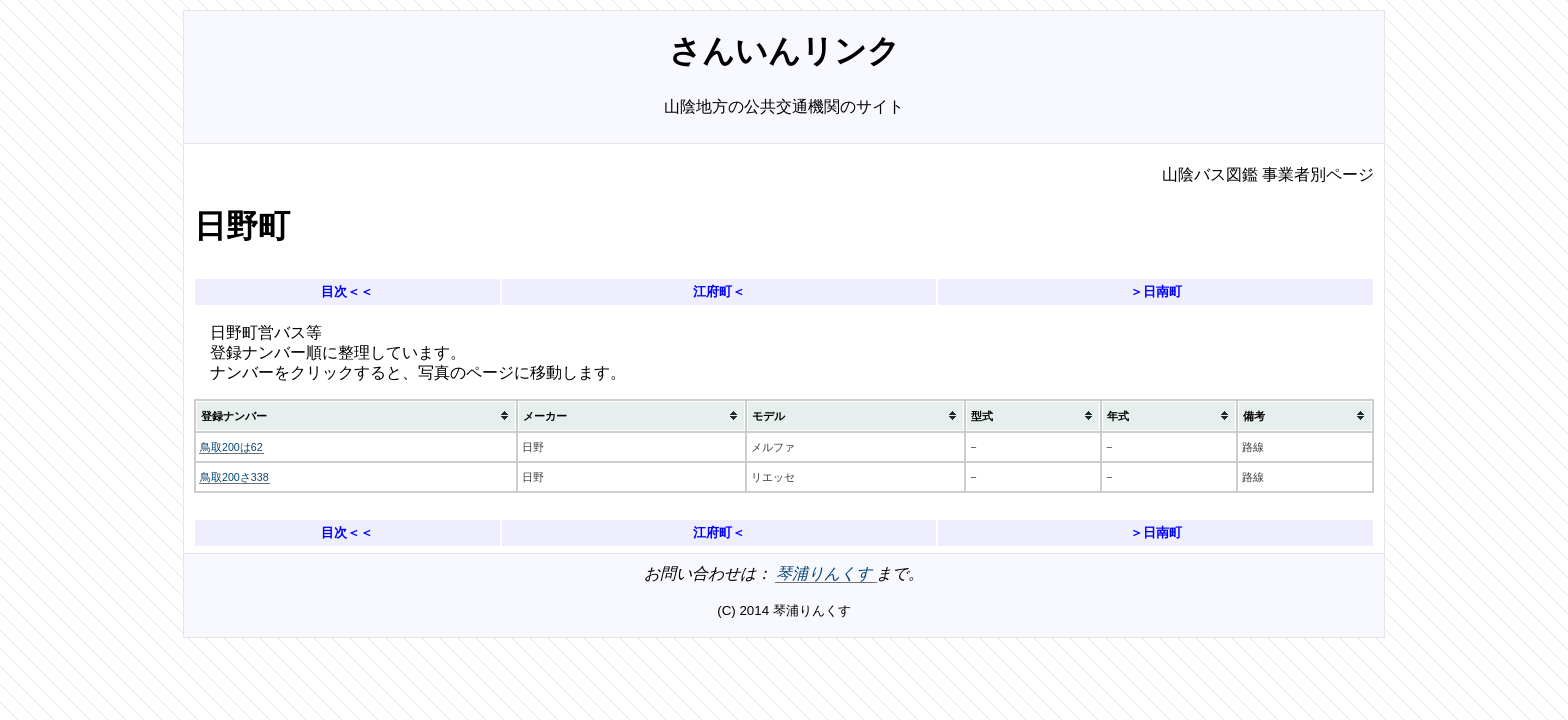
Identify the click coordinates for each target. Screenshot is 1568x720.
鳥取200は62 (231, 447)
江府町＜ (719, 291)
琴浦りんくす (826, 573)
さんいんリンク (784, 51)
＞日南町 (1156, 291)
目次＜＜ (347, 291)
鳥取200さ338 (234, 477)
